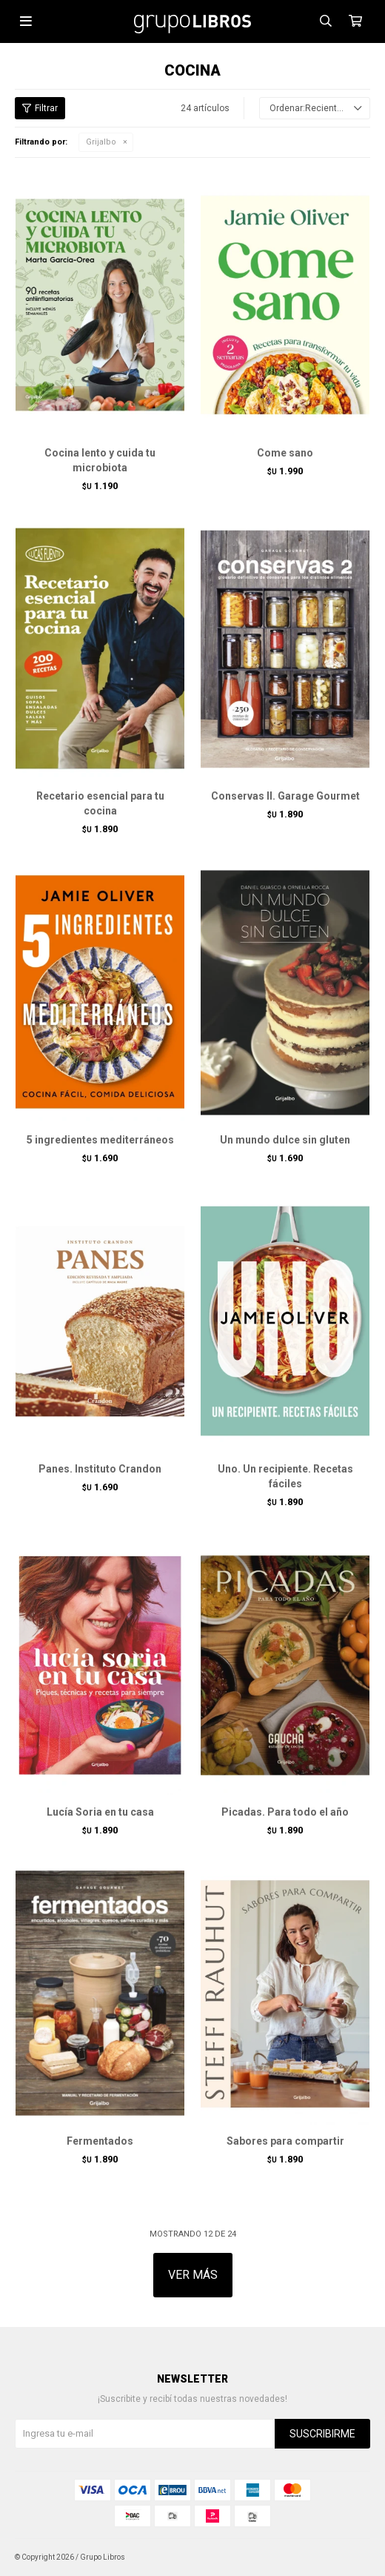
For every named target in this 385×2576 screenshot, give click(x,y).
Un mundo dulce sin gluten (285, 1140)
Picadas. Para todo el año (285, 1812)
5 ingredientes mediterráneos (100, 1140)
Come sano (285, 453)
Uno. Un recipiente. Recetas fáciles (285, 1476)
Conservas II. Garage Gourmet (285, 796)
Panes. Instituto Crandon (99, 1469)
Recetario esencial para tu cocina (100, 803)
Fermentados (100, 2141)
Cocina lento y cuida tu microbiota (99, 460)
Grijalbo (101, 142)
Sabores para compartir (285, 2141)
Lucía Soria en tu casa (100, 1812)
